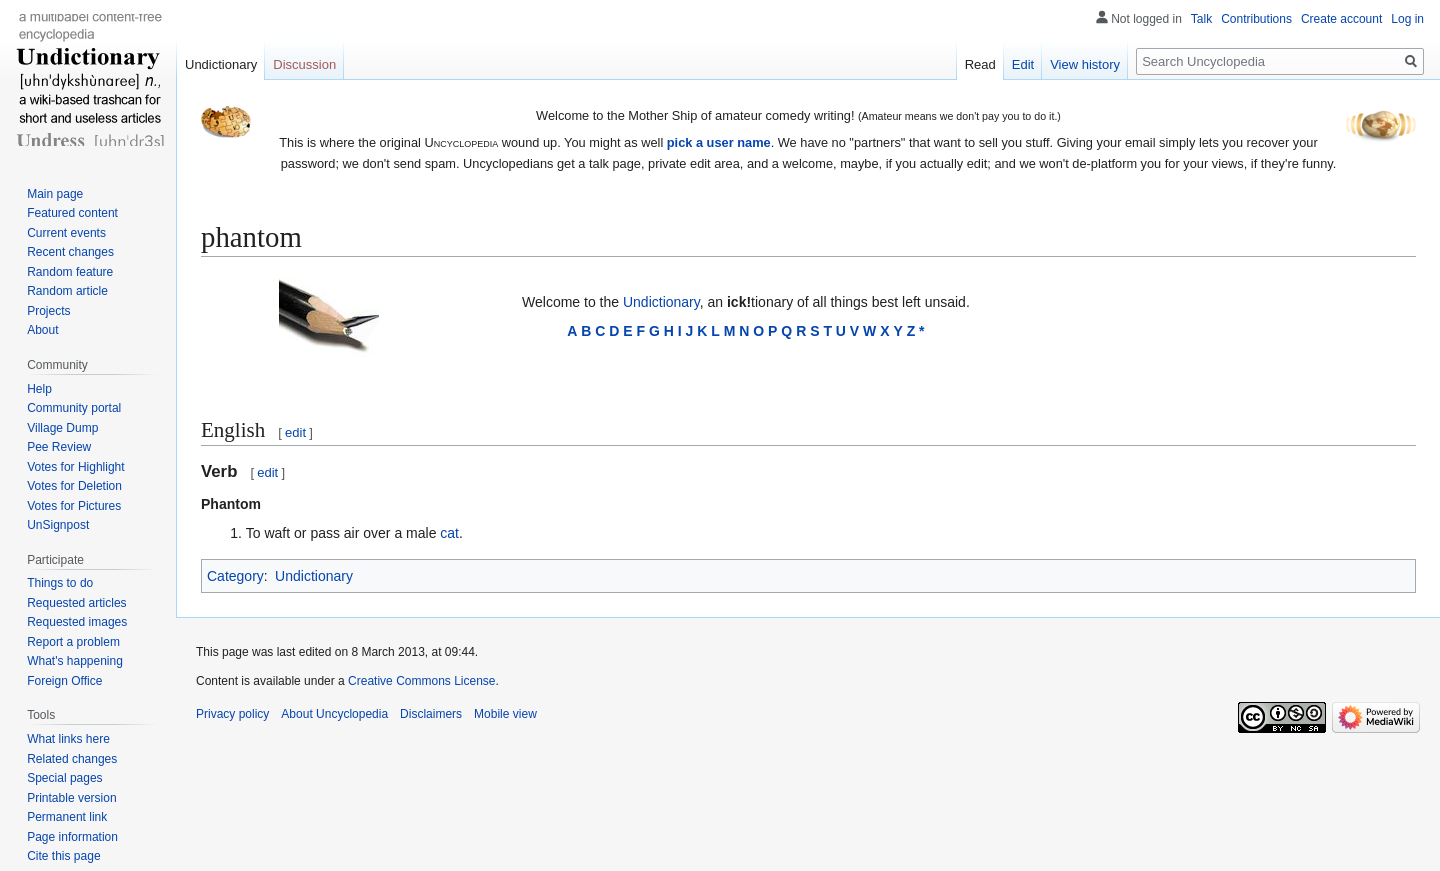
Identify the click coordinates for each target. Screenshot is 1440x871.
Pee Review (59, 447)
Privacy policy (232, 714)
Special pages (64, 778)
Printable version (71, 798)
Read (980, 64)
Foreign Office (64, 681)
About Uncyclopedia (334, 714)
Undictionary (661, 302)
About (42, 330)
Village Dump (62, 428)
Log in (1407, 19)
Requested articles (76, 603)
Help (39, 389)
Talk (1201, 19)
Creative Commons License (421, 681)
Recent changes (70, 252)
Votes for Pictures (74, 506)
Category (235, 576)
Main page (55, 194)
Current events (66, 233)
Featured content (72, 213)
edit (295, 432)
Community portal (74, 408)
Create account (1341, 19)
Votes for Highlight (75, 467)
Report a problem (73, 642)
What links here (68, 739)
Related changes (72, 759)
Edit (1023, 64)
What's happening (75, 661)
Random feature (70, 272)
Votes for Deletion (74, 486)
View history (1085, 64)
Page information (72, 837)
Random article (67, 291)
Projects (48, 311)
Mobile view (505, 714)
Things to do (60, 583)
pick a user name (719, 142)
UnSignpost (58, 525)
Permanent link (67, 817)
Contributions (1256, 19)
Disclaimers (431, 714)
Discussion (304, 64)
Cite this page (63, 856)
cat (449, 533)
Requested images (77, 622)
